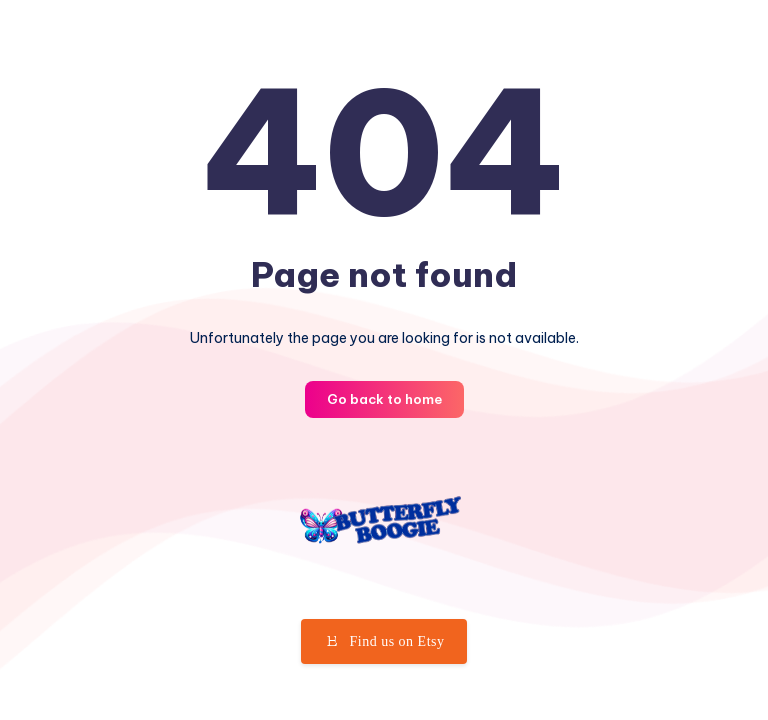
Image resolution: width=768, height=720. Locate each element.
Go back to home (384, 399)
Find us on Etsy (383, 641)
